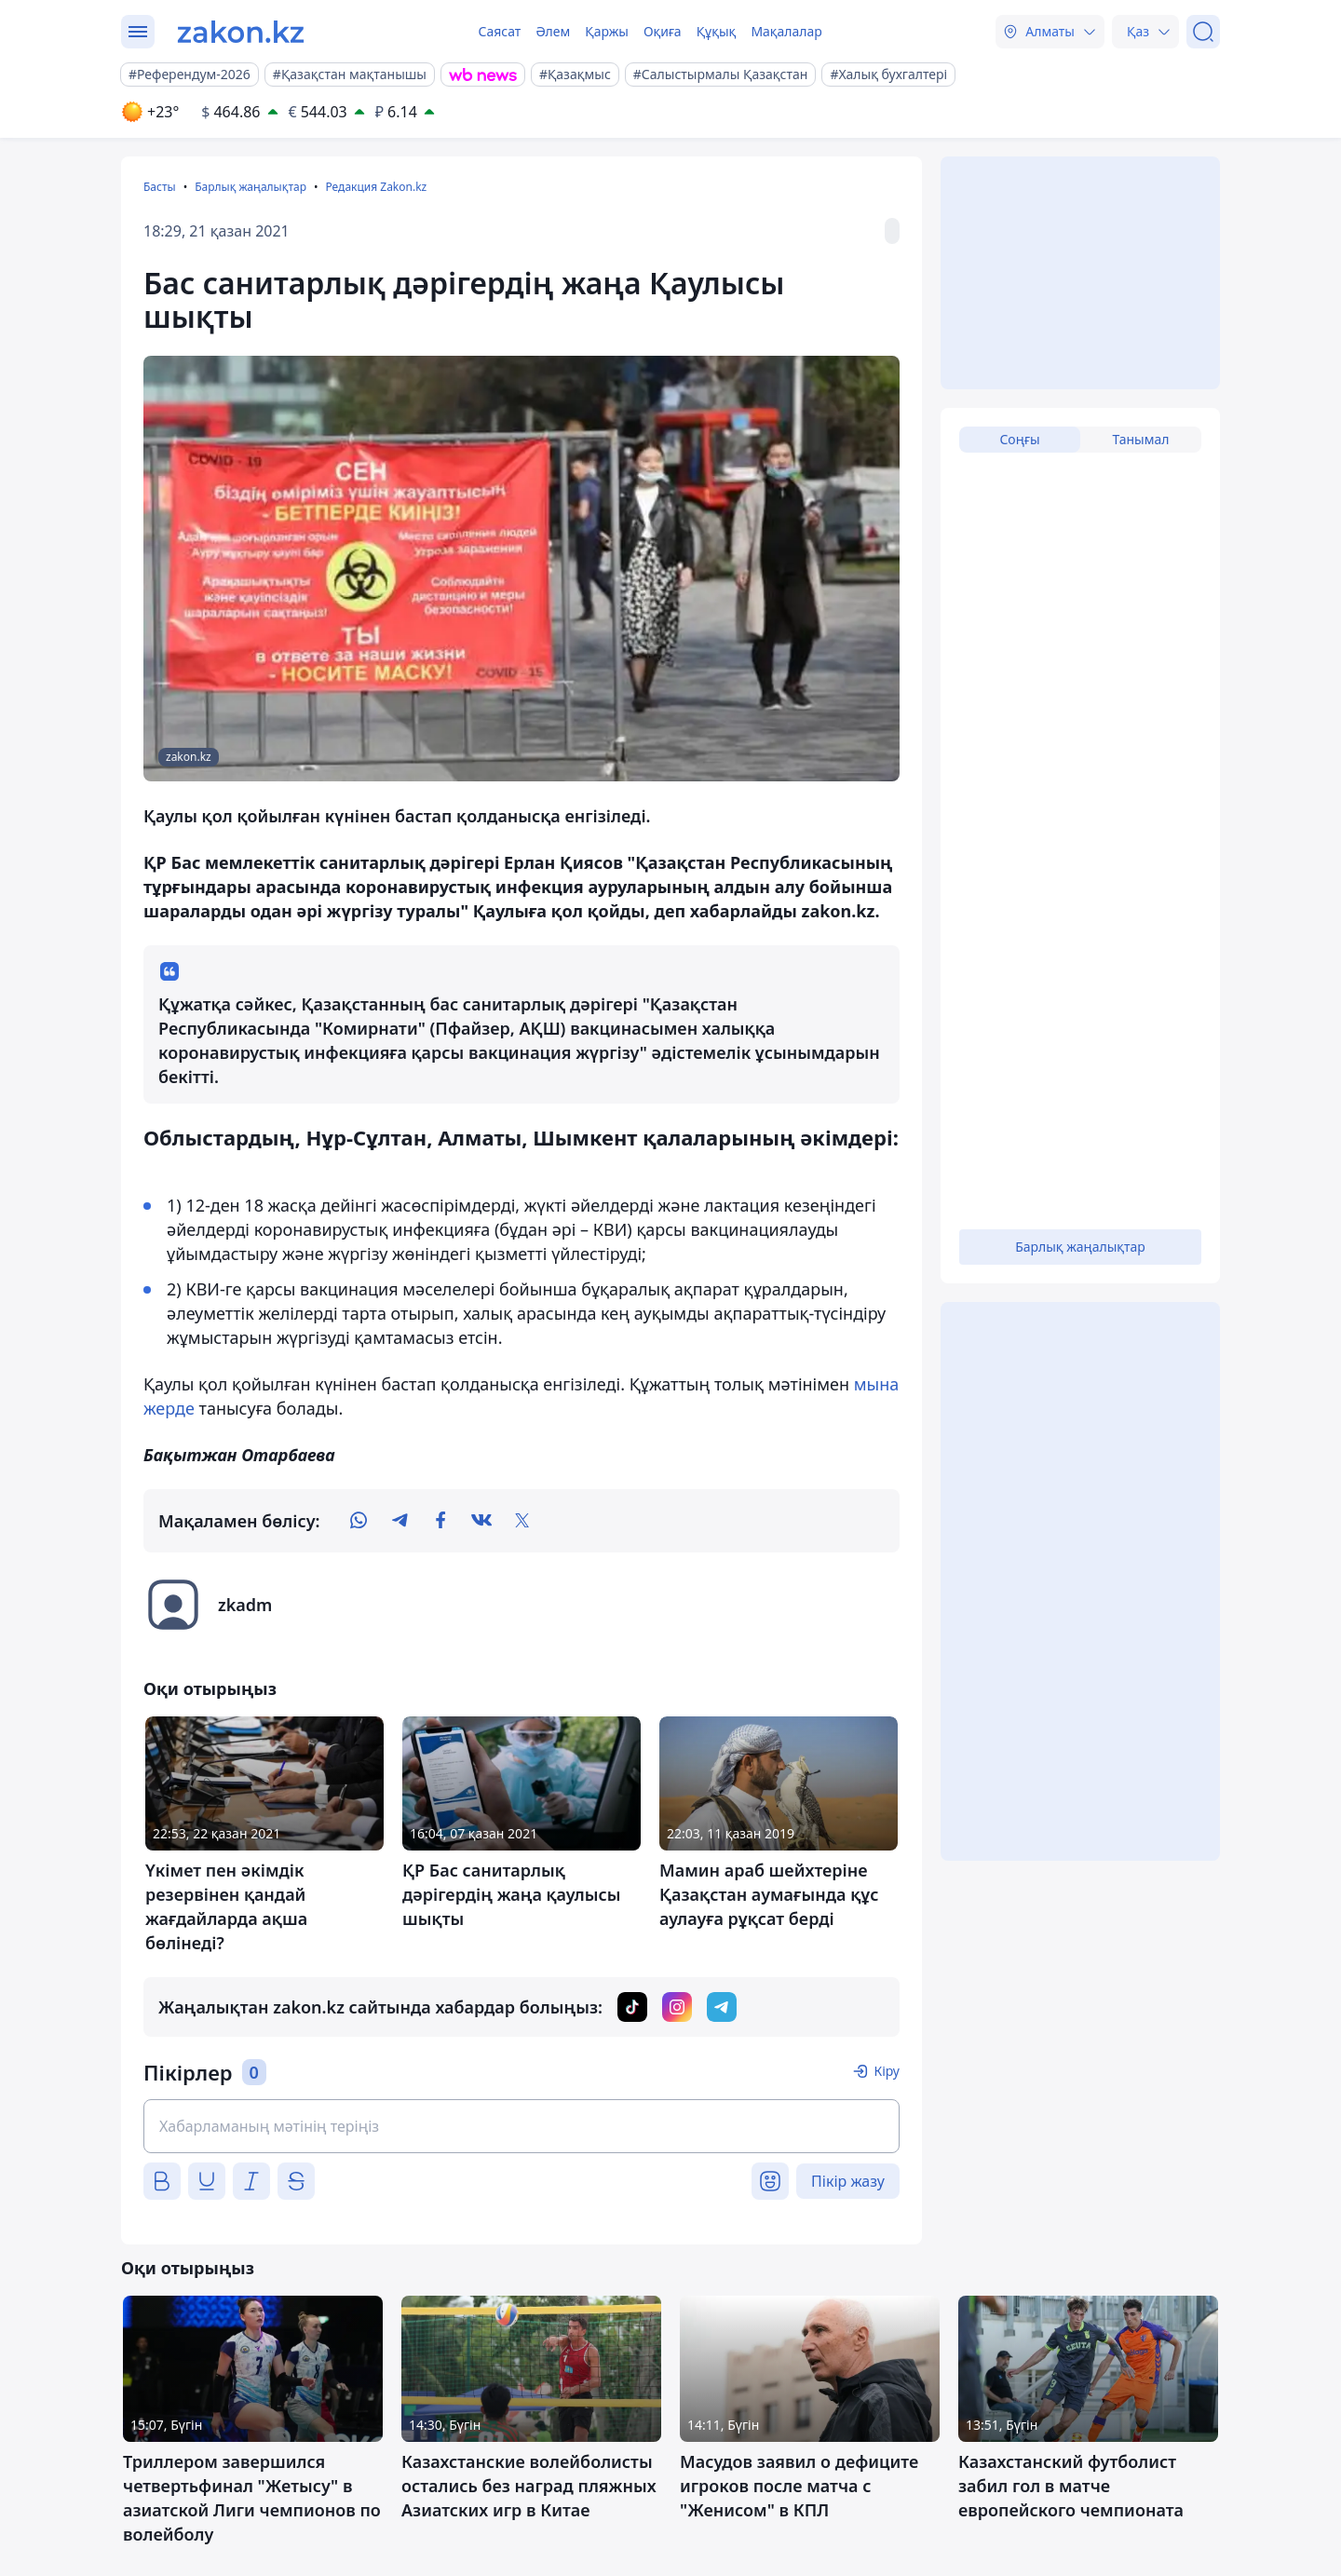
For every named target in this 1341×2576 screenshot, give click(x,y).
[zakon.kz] (241, 31)
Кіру (887, 2071)
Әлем (552, 31)
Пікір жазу (848, 2181)
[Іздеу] (1203, 31)
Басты (159, 187)
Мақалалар (786, 31)
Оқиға (662, 31)
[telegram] (399, 1521)
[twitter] (522, 1521)
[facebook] (440, 1521)
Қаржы (607, 31)
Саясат (499, 31)
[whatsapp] (358, 1521)
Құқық (717, 31)
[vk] (481, 1521)
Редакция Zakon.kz (376, 187)
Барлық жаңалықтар (250, 187)
